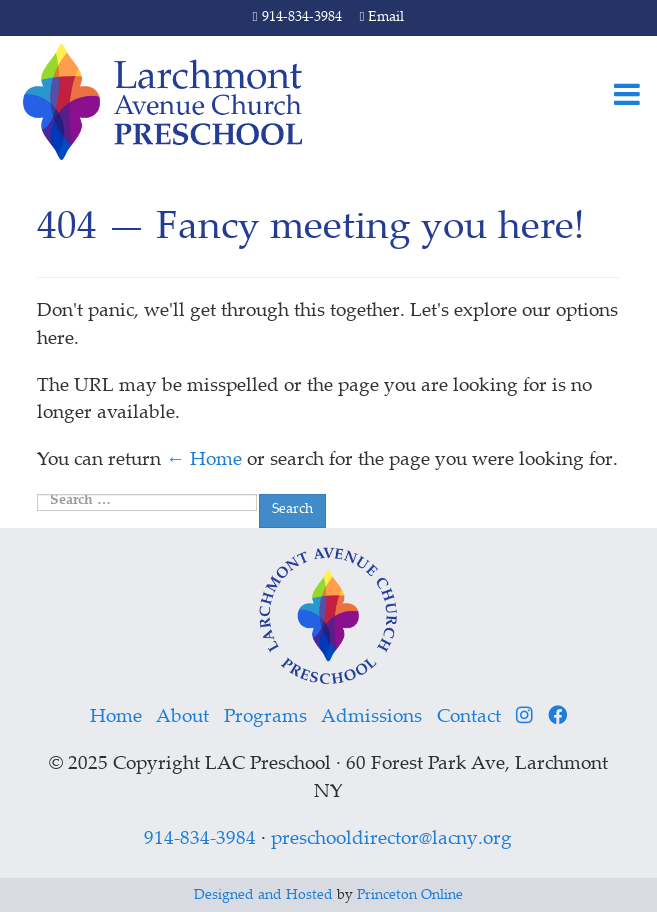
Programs (265, 717)
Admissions (371, 717)
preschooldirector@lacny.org (391, 839)
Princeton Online (410, 896)
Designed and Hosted (263, 896)
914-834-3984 (297, 18)
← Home (204, 460)
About (182, 717)
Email (382, 18)
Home (116, 717)
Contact (469, 717)
